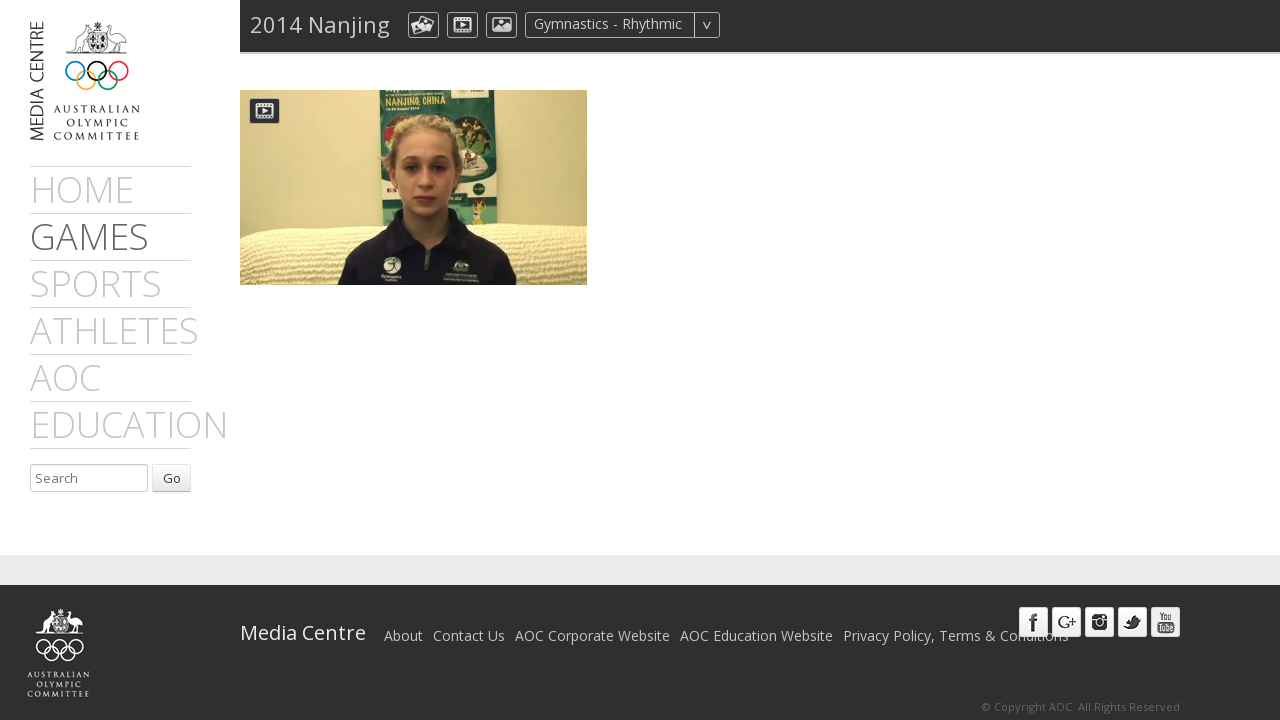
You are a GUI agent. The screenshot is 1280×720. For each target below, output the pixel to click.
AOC (65, 377)
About (403, 635)
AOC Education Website (756, 635)
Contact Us (469, 635)
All (746, 25)
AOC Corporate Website (592, 635)
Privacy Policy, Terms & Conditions (956, 635)
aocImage (501, 25)
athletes (114, 330)
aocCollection (423, 25)
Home (82, 189)
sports (96, 283)
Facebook (1033, 622)
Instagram (1099, 622)
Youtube (1165, 622)
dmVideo (462, 25)
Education (129, 424)
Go (172, 478)
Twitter (1132, 622)
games (89, 236)
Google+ (1066, 622)
